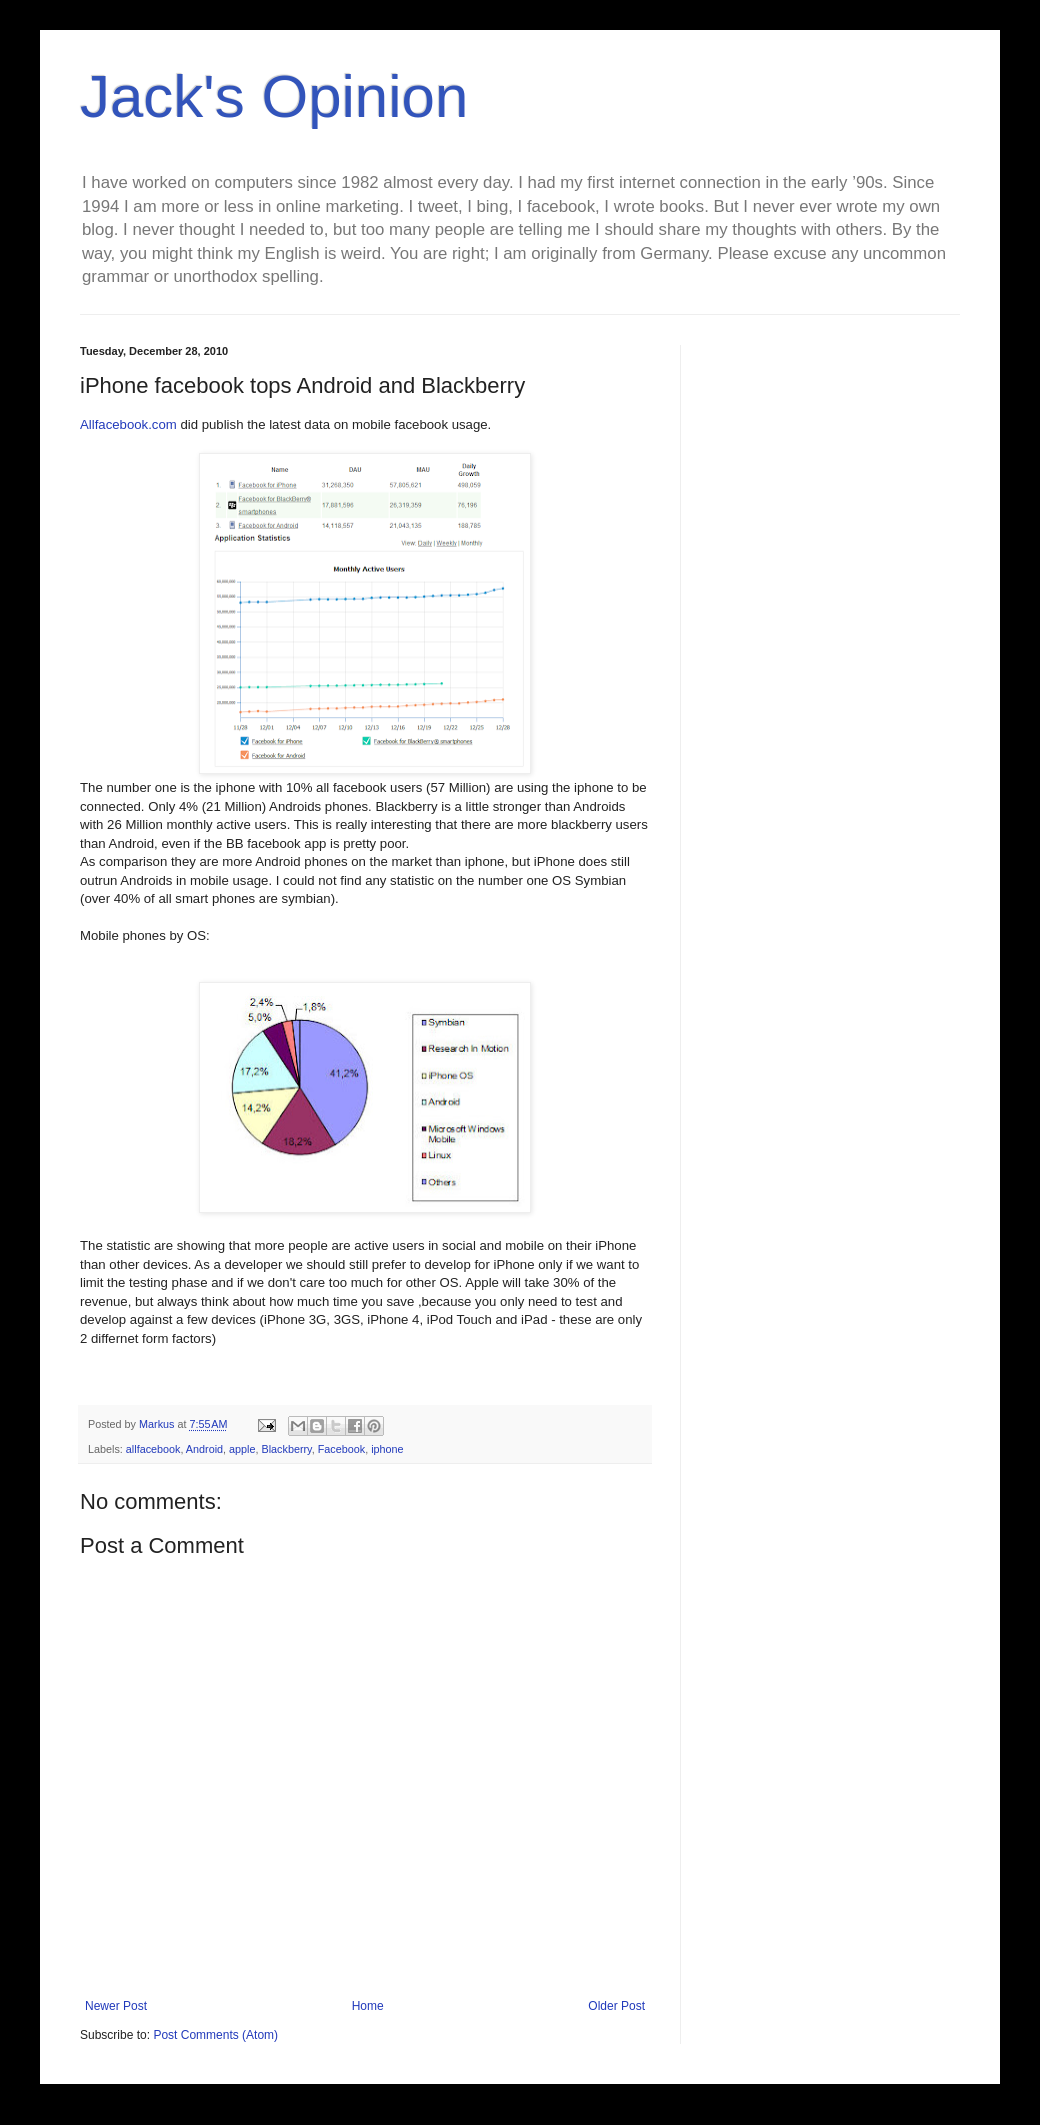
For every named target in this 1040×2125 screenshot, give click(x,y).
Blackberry (287, 1449)
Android (204, 1449)
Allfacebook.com (128, 424)
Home (368, 2006)
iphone (387, 1449)
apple (242, 1449)
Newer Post (116, 2006)
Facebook (341, 1449)
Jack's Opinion (274, 96)
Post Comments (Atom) (215, 2035)
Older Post (616, 2006)
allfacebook (153, 1449)
